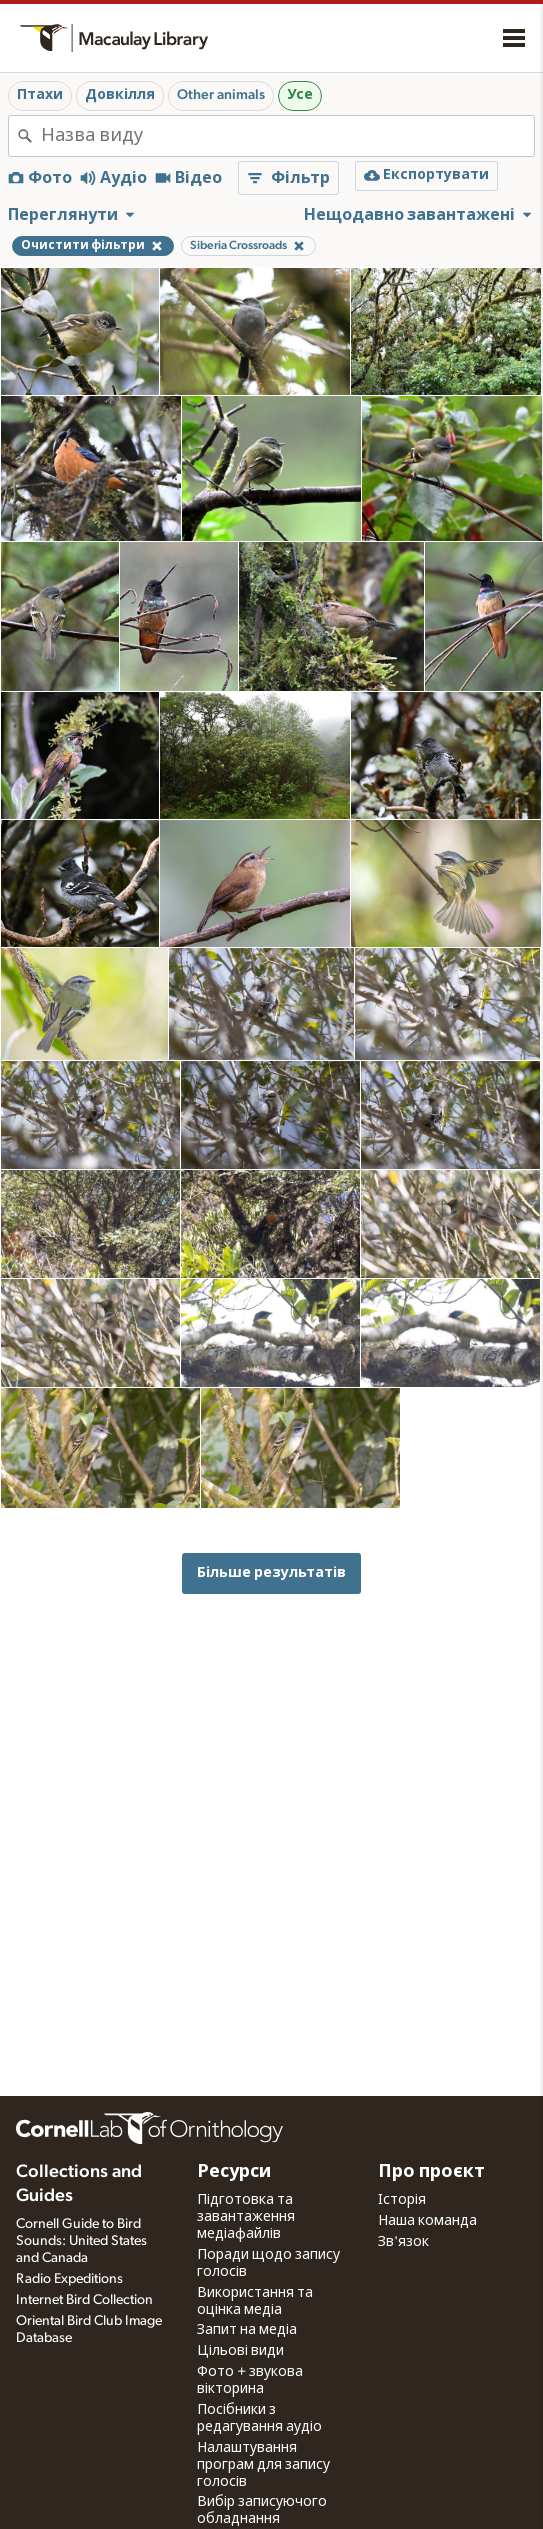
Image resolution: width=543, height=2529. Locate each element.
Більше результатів (271, 1572)
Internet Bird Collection (84, 2300)
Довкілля (120, 95)
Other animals (221, 95)
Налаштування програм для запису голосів (263, 2465)
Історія (402, 2200)
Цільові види (240, 2351)
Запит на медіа (247, 2330)
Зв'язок (403, 2242)
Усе (300, 95)
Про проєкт (431, 2172)
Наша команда (427, 2221)
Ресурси (234, 2172)
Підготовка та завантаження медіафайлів (246, 2217)
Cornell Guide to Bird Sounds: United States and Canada (81, 2241)
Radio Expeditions (69, 2279)
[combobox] (287, 136)
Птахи (40, 95)
